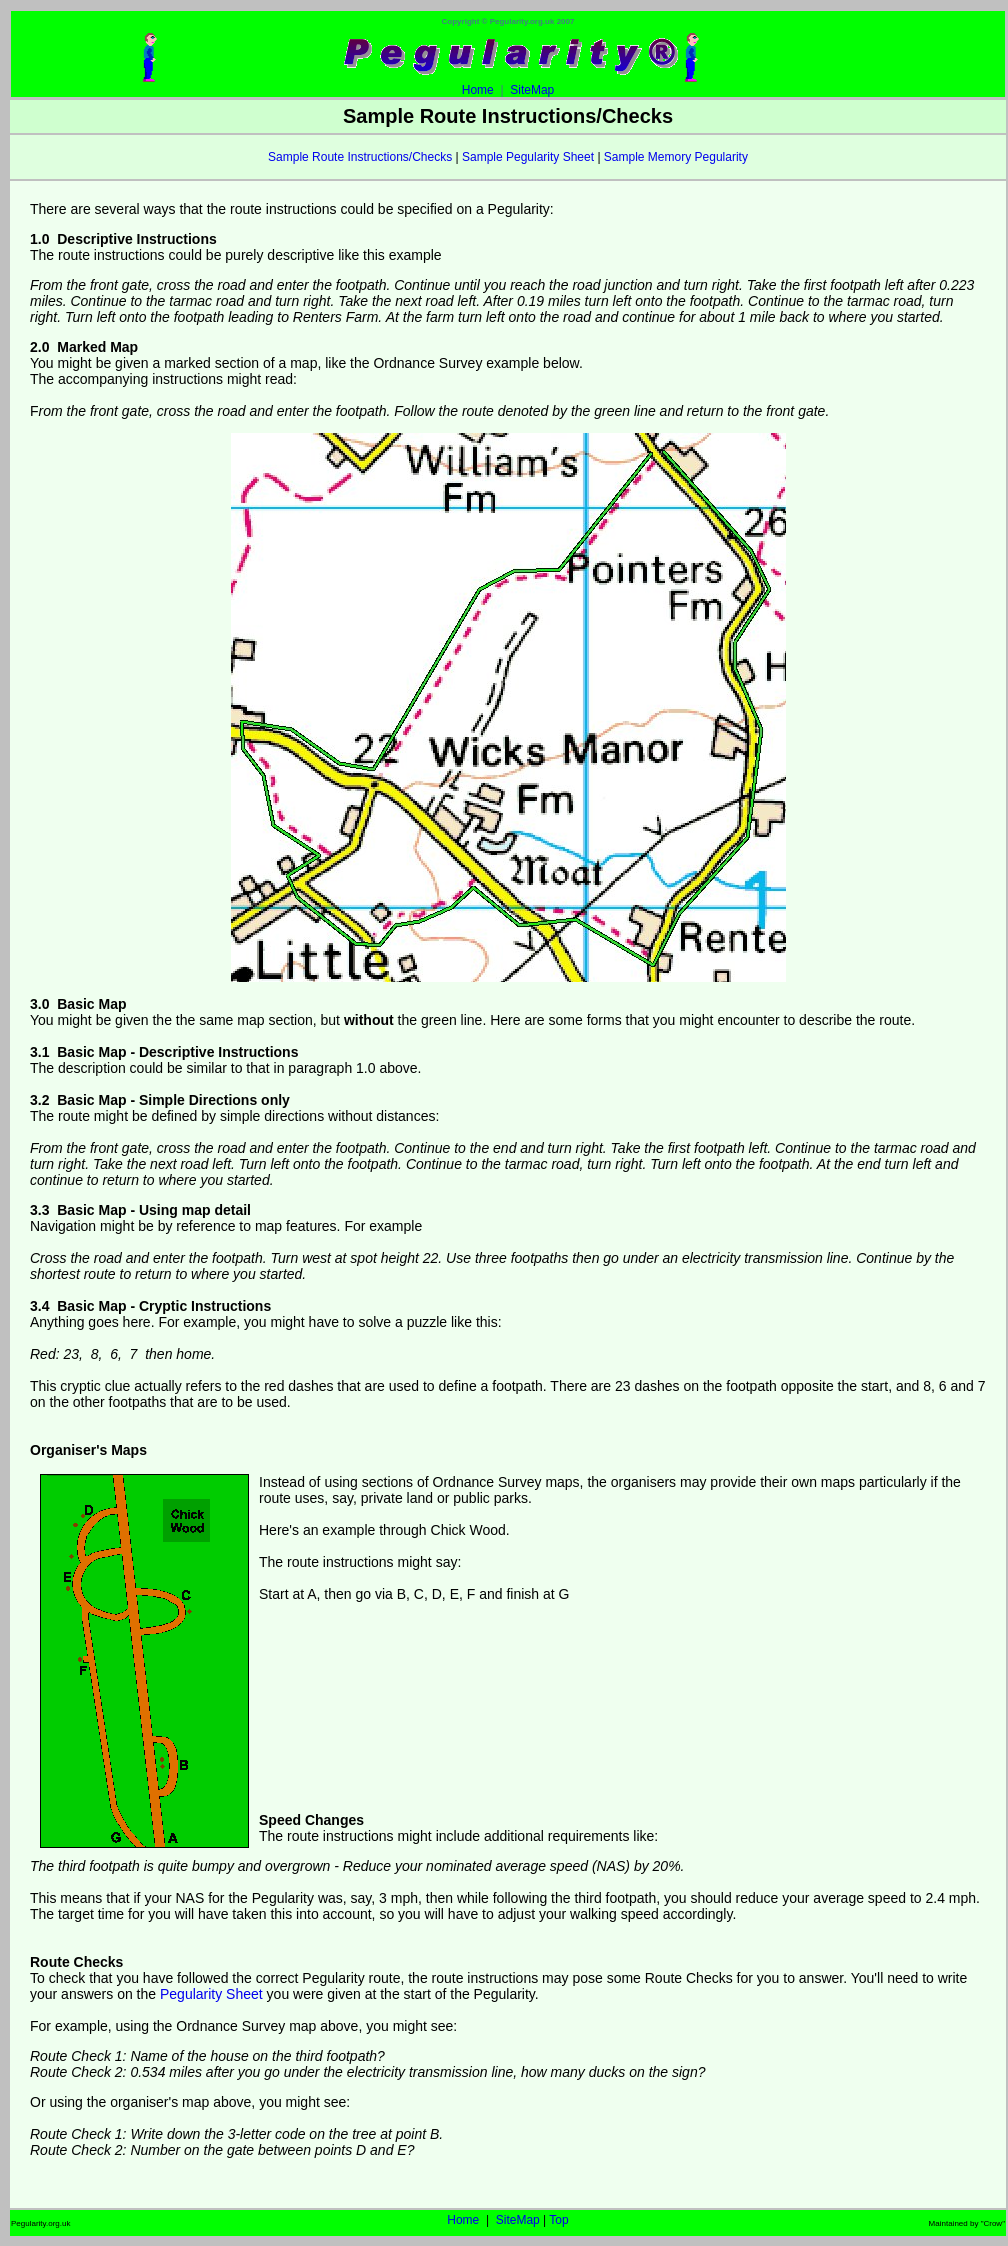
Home (508, 84)
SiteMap (532, 90)
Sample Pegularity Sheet (528, 157)
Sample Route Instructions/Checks (360, 157)
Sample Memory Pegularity (676, 157)
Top (558, 2220)
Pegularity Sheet (211, 1994)
